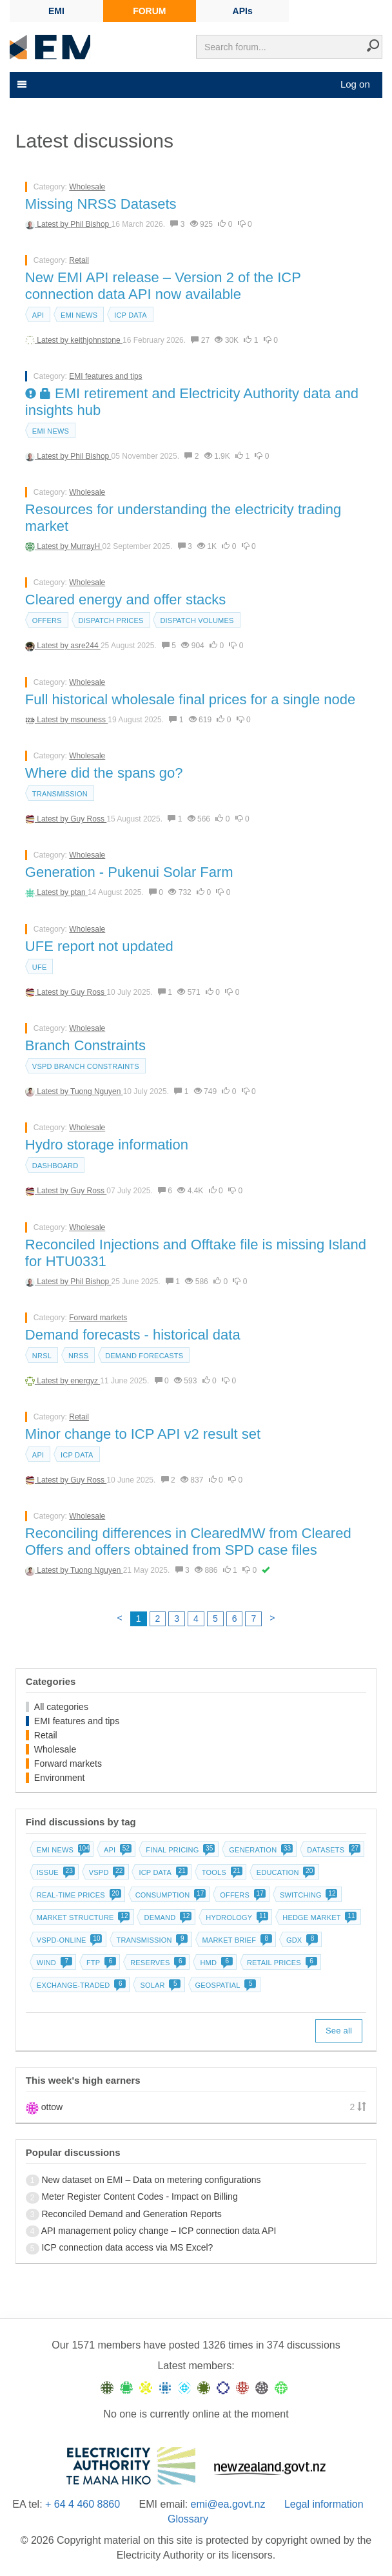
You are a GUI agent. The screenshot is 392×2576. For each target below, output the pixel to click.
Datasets (332, 1850)
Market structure (82, 1917)
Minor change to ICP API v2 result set (142, 1434)
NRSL (42, 1356)
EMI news (79, 315)
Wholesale (87, 186)
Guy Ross (88, 818)
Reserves (156, 1962)
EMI (56, 11)
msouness (89, 719)
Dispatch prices (111, 620)
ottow (52, 2107)
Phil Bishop (90, 224)
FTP (99, 1962)
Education (285, 1872)
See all (339, 2030)
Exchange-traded (80, 1985)
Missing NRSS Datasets (101, 204)
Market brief (236, 1940)
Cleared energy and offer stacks (125, 599)
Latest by (53, 224)
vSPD (105, 1872)
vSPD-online (68, 1940)
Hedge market (318, 1917)
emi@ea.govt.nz (228, 2504)
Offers (47, 620)
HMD (215, 1962)
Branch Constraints (85, 1045)
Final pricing (179, 1850)
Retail (79, 260)
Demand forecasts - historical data (132, 1335)
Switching (307, 1895)
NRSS (78, 1356)
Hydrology (236, 1917)
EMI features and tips (105, 376)
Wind (53, 1962)
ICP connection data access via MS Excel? (127, 2247)
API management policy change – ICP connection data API (159, 2230)
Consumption (169, 1895)
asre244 (85, 645)
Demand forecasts (144, 1356)
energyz (85, 1380)
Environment (59, 1778)
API (38, 315)
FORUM (149, 11)
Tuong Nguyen (96, 1091)
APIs (243, 11)
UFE (39, 967)
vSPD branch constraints (85, 1066)
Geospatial (224, 1985)
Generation (259, 1850)
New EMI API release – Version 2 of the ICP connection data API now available (163, 285)
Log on (355, 84)
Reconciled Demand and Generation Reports (131, 2214)
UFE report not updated (99, 946)
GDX (300, 1940)
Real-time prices (78, 1895)
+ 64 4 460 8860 (82, 2504)
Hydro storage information (106, 1145)
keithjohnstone (96, 340)
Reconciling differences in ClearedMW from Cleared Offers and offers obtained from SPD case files (188, 1541)
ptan (79, 892)
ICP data (130, 315)
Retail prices (281, 1962)
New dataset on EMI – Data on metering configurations (150, 2180)
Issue (54, 1872)
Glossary (188, 2519)
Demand (166, 1917)
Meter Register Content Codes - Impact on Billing (139, 2196)
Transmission (60, 794)
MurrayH (86, 546)
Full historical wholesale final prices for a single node (190, 699)
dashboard (55, 1165)
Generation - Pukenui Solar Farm (129, 872)
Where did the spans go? (104, 773)
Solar (159, 1985)
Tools (221, 1872)
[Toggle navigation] (21, 84)
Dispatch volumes (196, 620)
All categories (61, 1707)
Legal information (324, 2504)
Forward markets (98, 1317)
